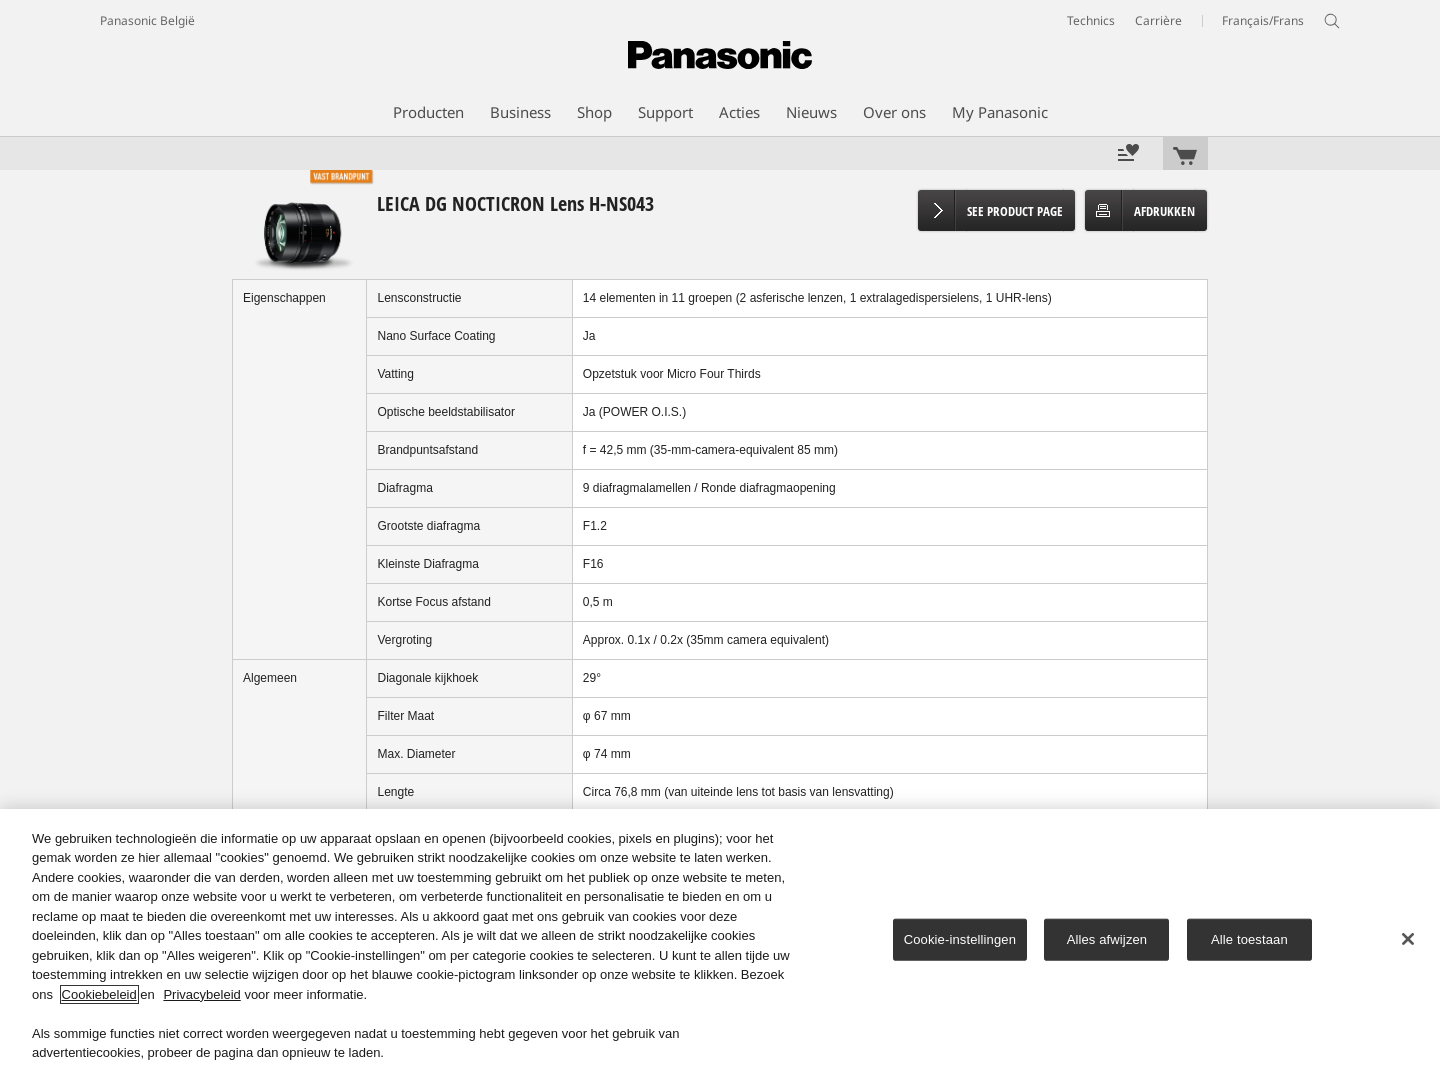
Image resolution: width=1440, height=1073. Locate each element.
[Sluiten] (1408, 939)
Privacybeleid (201, 994)
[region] (720, 941)
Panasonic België (147, 20)
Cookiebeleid (99, 994)
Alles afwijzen (1107, 939)
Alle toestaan (1249, 939)
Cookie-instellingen (960, 939)
